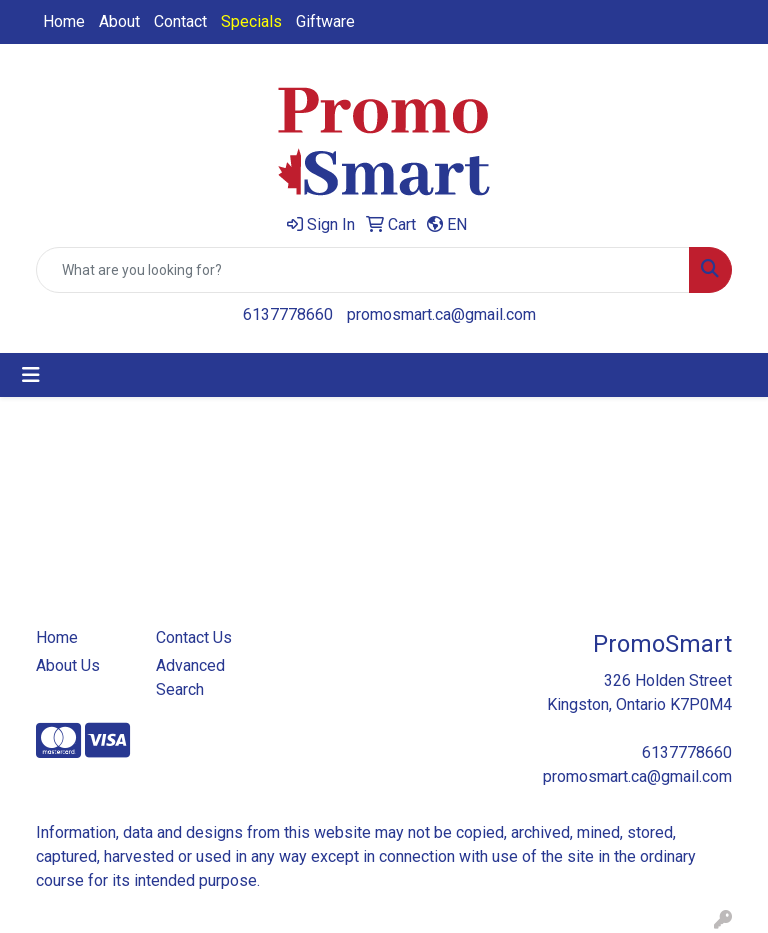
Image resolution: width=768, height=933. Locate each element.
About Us (68, 665)
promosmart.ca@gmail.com (441, 314)
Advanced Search (190, 677)
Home (64, 21)
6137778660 (288, 314)
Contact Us (194, 637)
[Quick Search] (363, 270)
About (119, 21)
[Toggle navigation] (31, 375)
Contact (180, 21)
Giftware (325, 21)
